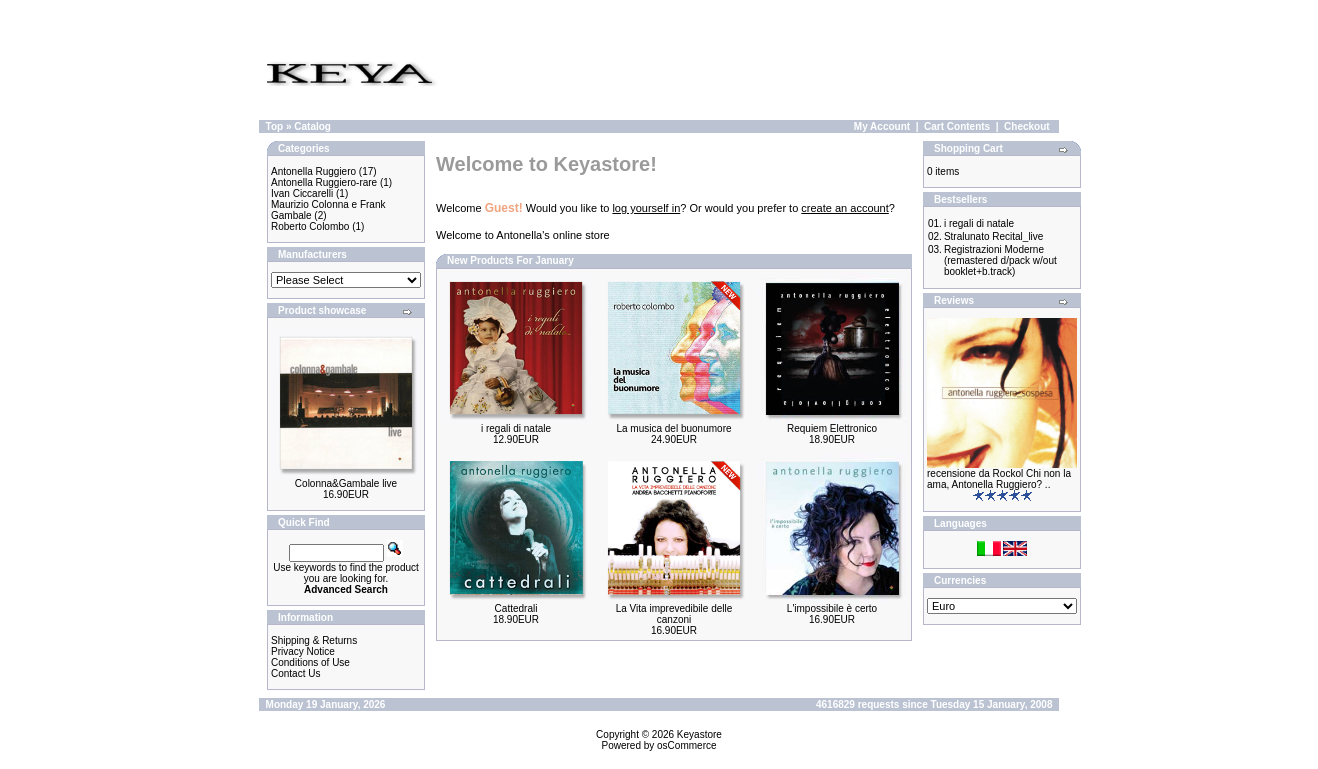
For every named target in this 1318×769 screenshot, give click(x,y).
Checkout (1027, 126)
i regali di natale (516, 428)
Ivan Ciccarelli (302, 193)
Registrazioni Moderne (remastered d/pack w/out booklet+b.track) (1000, 260)
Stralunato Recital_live (994, 236)
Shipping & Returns (314, 640)
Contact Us (295, 673)
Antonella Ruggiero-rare (324, 182)
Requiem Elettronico (832, 428)
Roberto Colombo (310, 226)
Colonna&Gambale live (346, 483)
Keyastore (699, 734)
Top (275, 126)
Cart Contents (957, 126)
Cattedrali (516, 608)
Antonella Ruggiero (313, 171)
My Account (882, 126)
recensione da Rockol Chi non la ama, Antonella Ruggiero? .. (999, 479)
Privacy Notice (303, 651)
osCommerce (686, 745)
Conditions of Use (310, 662)
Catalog (312, 126)
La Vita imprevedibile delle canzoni (674, 614)
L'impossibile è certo (832, 608)
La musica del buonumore (673, 428)
